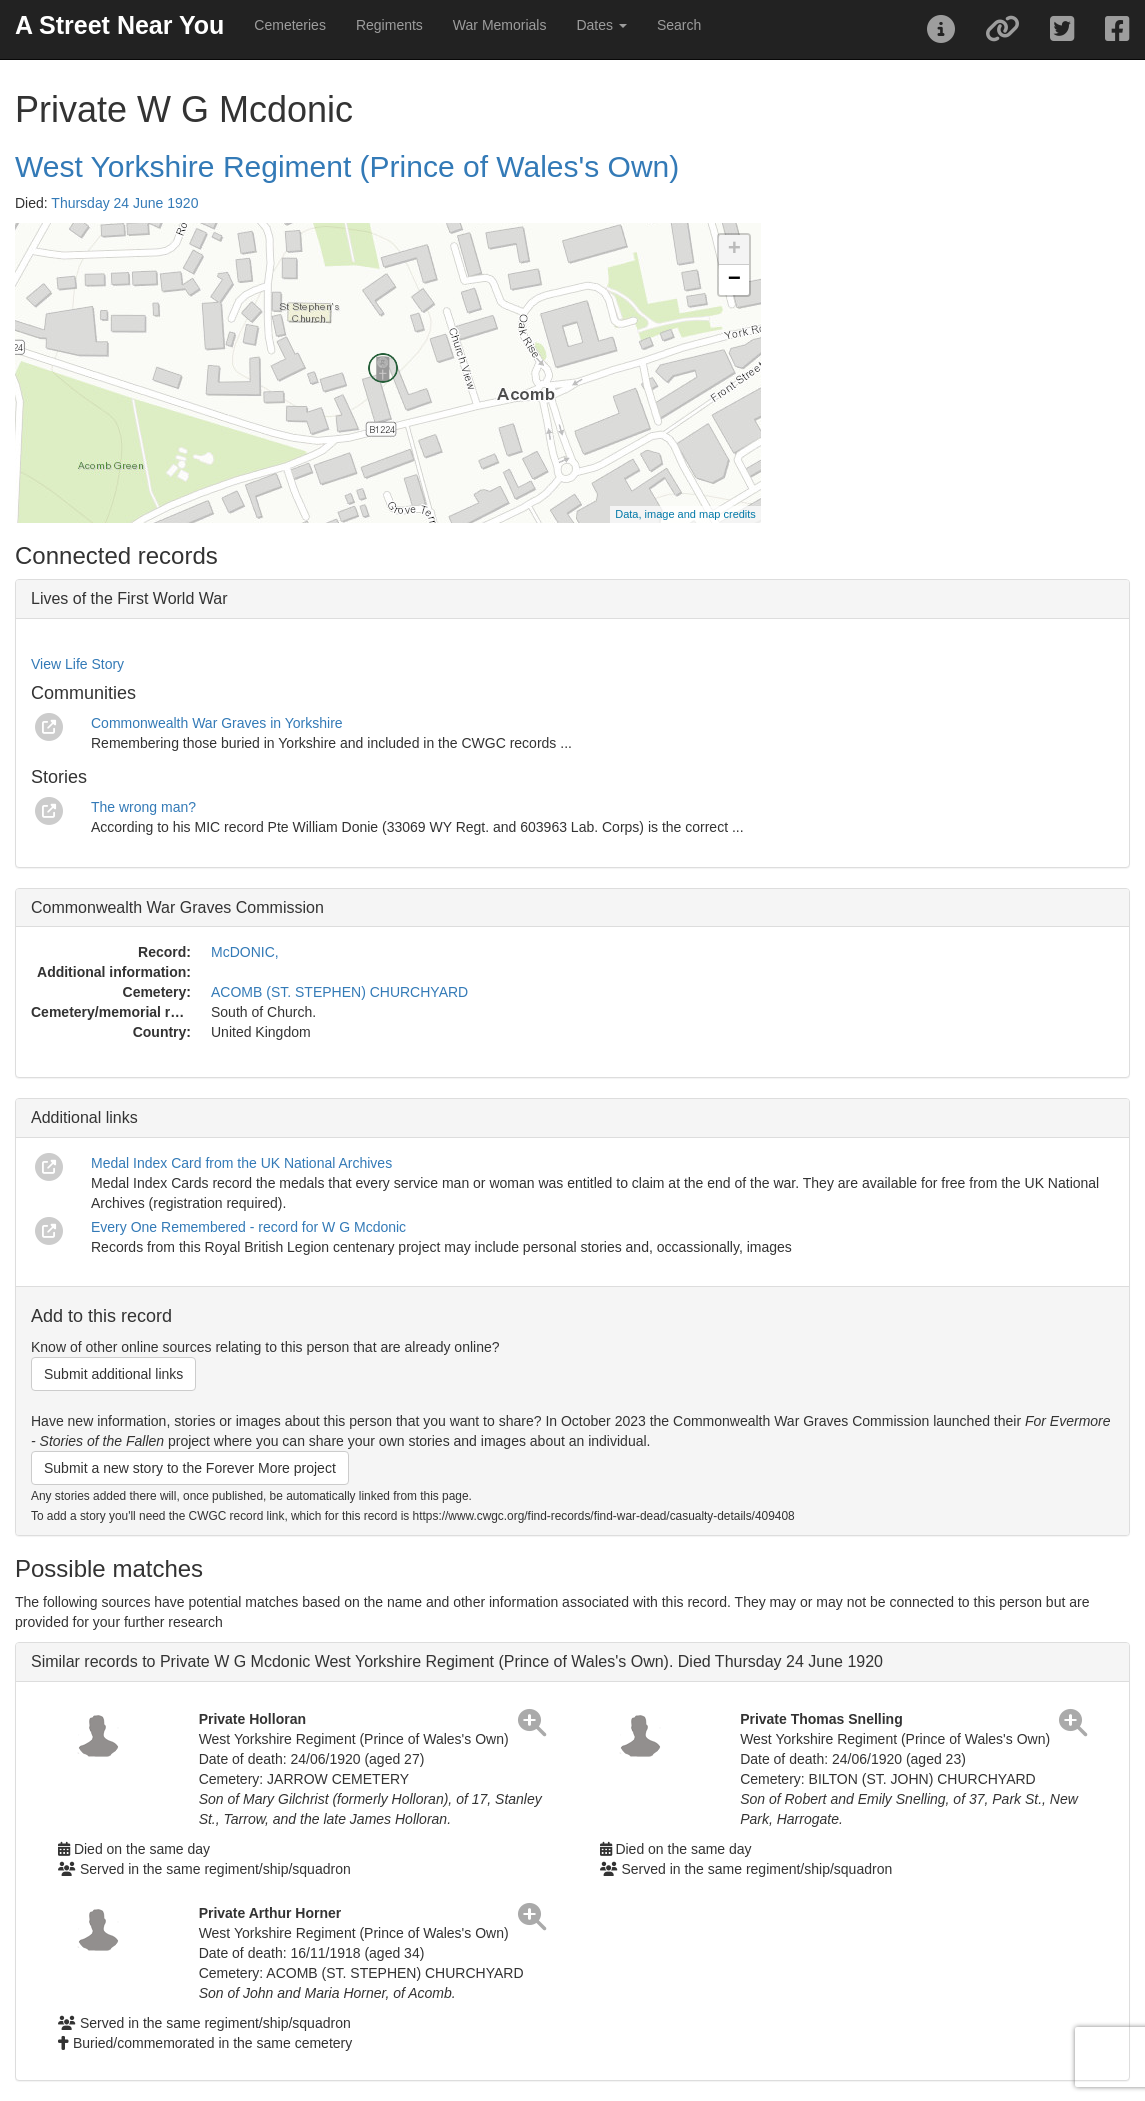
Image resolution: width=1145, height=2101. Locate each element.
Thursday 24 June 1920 (124, 203)
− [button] (734, 280)
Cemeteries (290, 25)
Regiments (389, 25)
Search (679, 25)
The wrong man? (143, 807)
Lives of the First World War (129, 598)
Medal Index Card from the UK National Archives (241, 1163)
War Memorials (500, 25)
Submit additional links (113, 1374)
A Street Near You (119, 25)
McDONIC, (245, 952)
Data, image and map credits (685, 514)
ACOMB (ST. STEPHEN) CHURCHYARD (339, 992)
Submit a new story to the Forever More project (190, 1468)
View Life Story (77, 664)
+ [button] (734, 250)
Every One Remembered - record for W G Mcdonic (248, 1227)
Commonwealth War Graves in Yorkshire (217, 723)
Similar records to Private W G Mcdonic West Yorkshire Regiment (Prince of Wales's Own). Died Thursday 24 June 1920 (457, 1661)
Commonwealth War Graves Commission (177, 907)
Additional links (84, 1117)
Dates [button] (601, 25)
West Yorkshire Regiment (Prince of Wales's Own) (347, 166)
